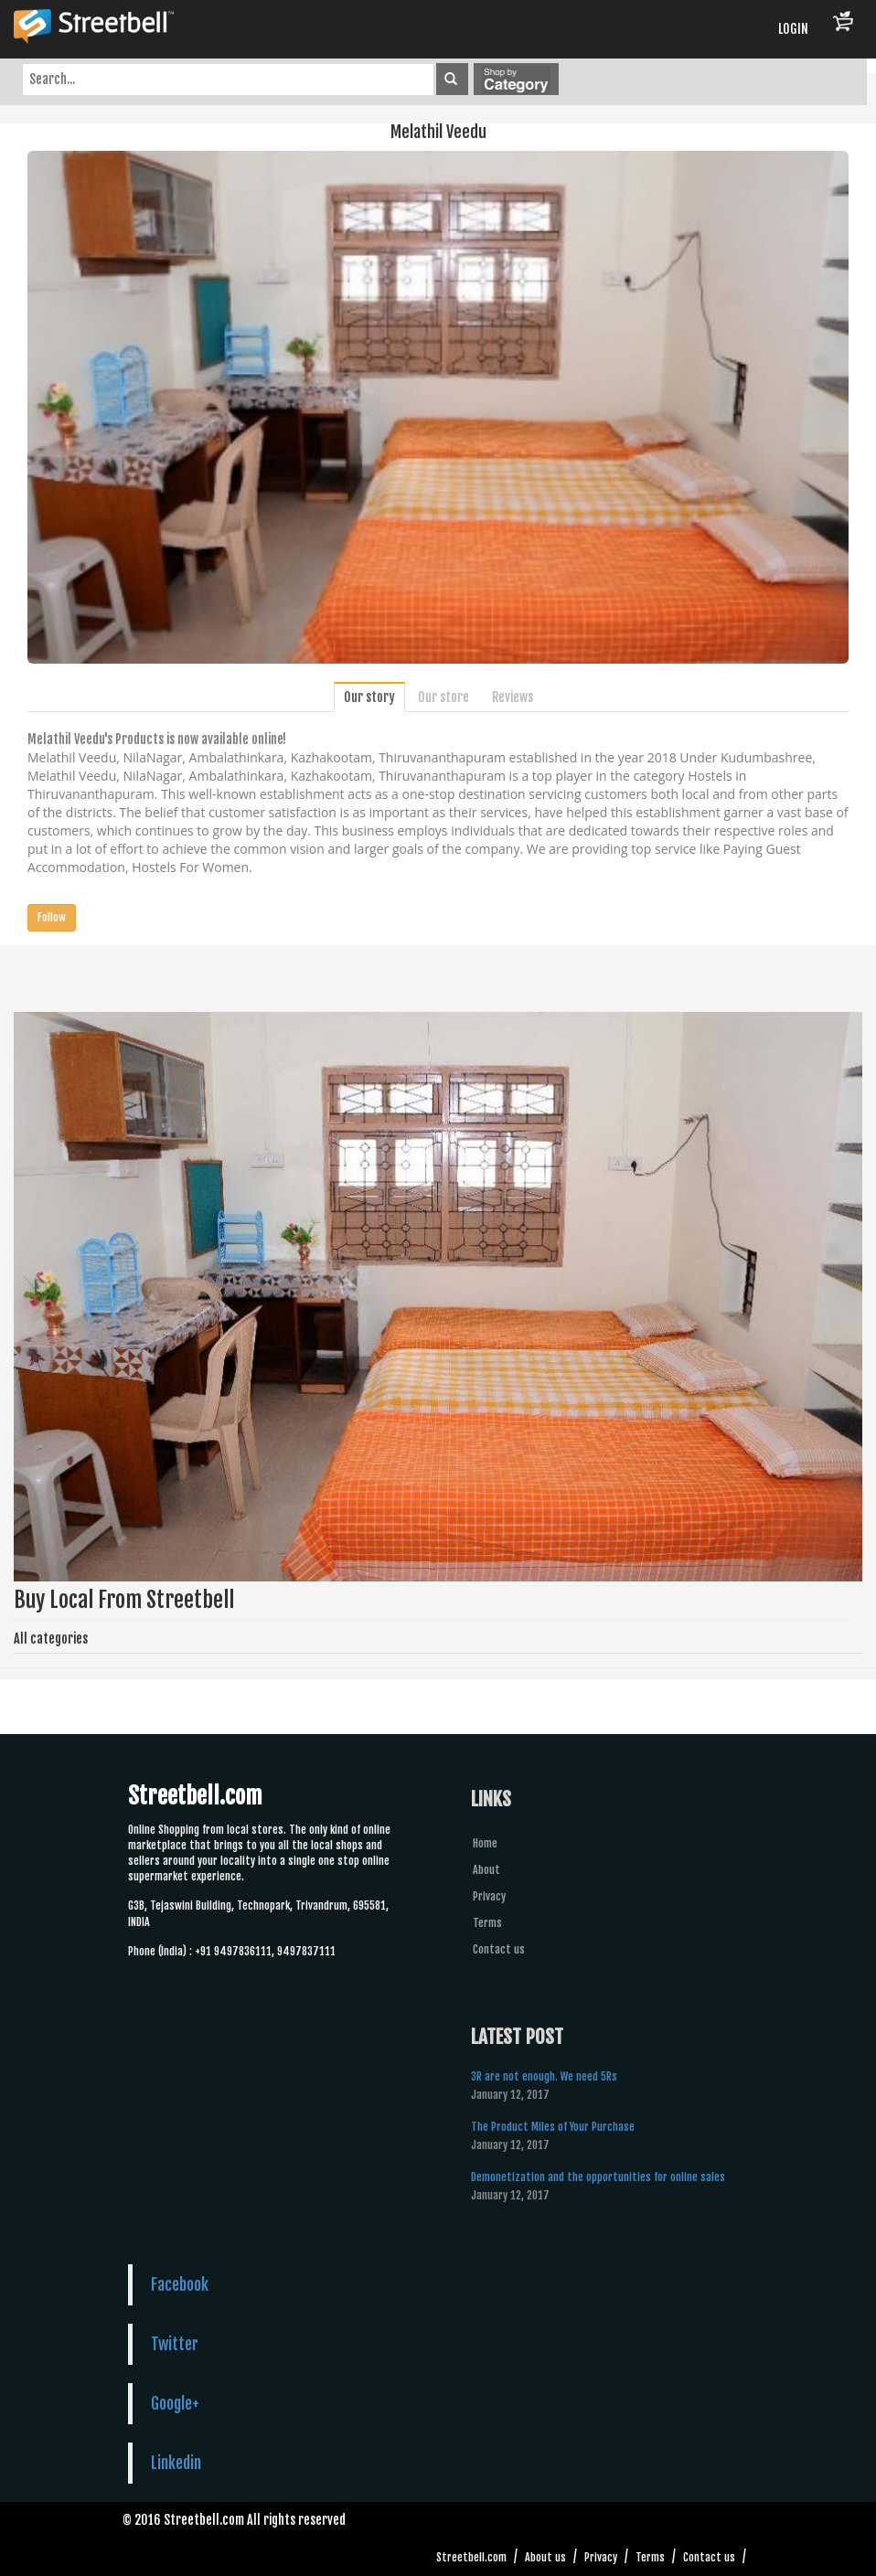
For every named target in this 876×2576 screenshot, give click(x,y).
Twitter (174, 2344)
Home (485, 1843)
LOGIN (793, 29)
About (486, 1870)
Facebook (179, 2284)
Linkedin (176, 2463)
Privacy (489, 1896)
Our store (443, 697)
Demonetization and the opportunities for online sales (598, 2177)
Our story (369, 697)
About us (545, 2557)
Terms (487, 1923)
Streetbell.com (471, 2557)
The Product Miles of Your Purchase (553, 2127)
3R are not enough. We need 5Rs (544, 2076)
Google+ (175, 2403)
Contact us (499, 1949)
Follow (51, 917)
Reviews (512, 697)
